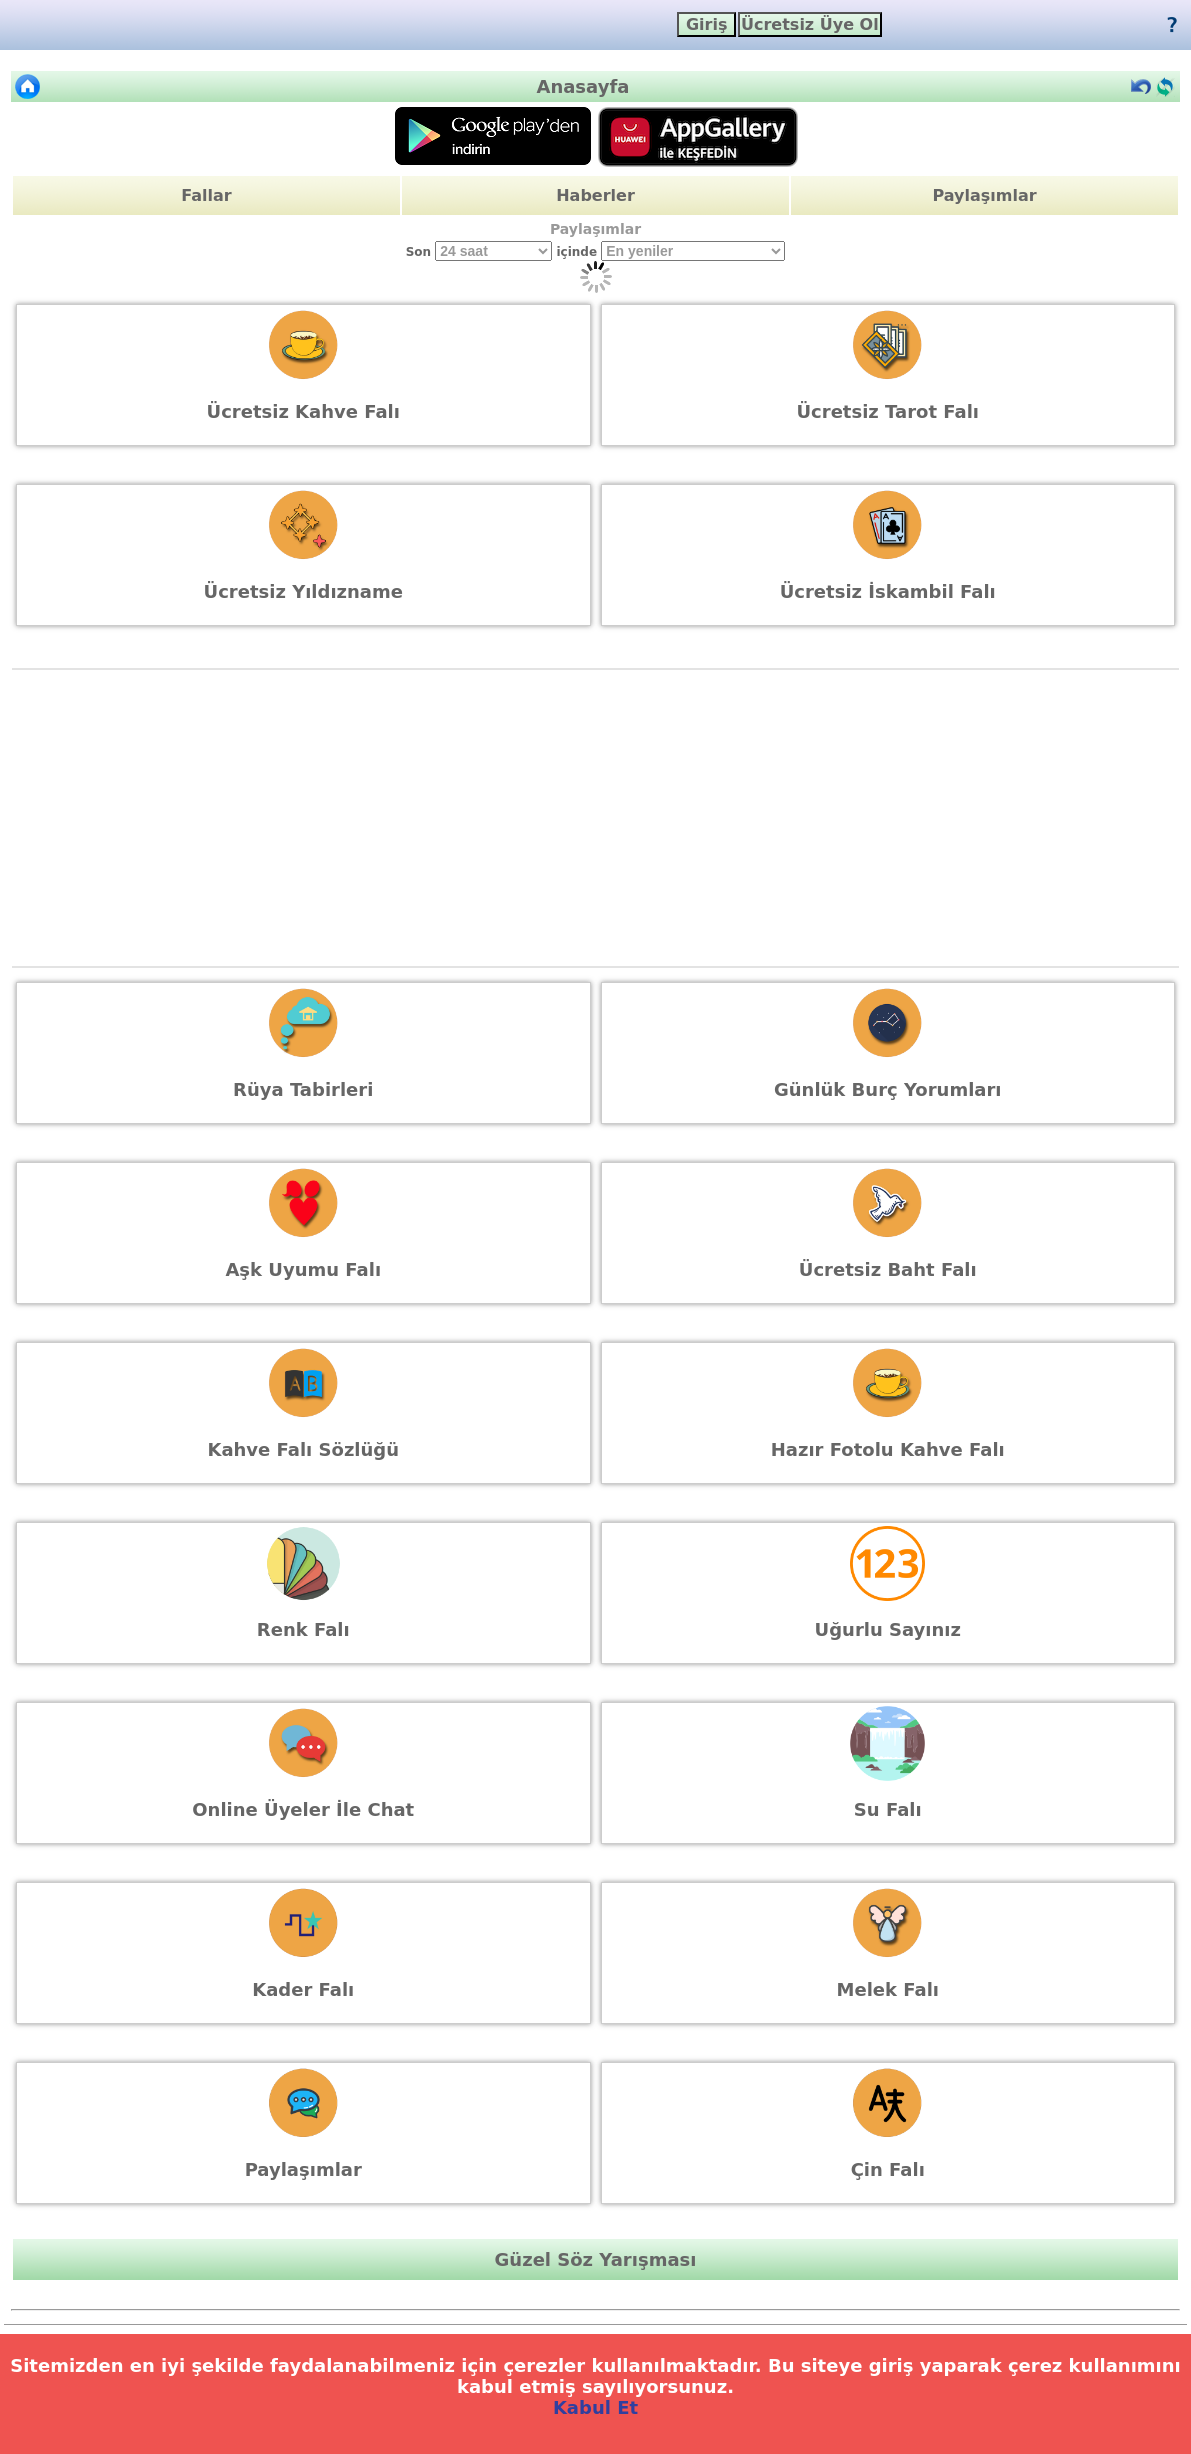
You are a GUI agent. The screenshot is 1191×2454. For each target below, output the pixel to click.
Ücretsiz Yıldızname (303, 591)
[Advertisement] (596, 818)
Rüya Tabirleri (303, 1089)
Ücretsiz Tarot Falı (887, 411)
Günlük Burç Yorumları (888, 1089)
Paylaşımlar (984, 195)
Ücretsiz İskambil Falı (888, 591)
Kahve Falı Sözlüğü (303, 1449)
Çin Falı (888, 2169)
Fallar (206, 195)
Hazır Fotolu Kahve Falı (888, 1449)
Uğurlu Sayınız (888, 1629)
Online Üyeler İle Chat (303, 1809)
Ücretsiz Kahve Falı (303, 411)
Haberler (595, 195)
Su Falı (888, 1809)
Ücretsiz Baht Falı (888, 1269)
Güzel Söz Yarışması (596, 2259)
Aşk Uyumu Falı (303, 1269)
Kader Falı (303, 1989)
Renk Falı (303, 1629)
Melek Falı (888, 1989)
